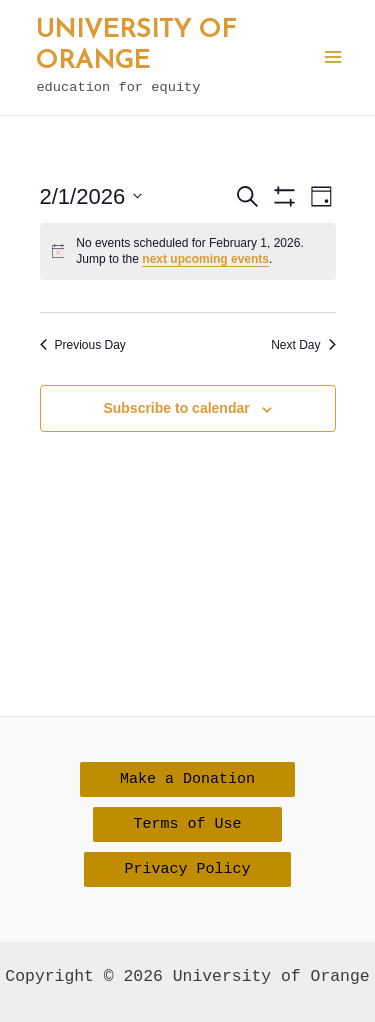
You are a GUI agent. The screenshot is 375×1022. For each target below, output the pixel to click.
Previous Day (83, 345)
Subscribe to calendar (176, 408)
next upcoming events (205, 259)
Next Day (303, 345)
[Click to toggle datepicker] (91, 196)
